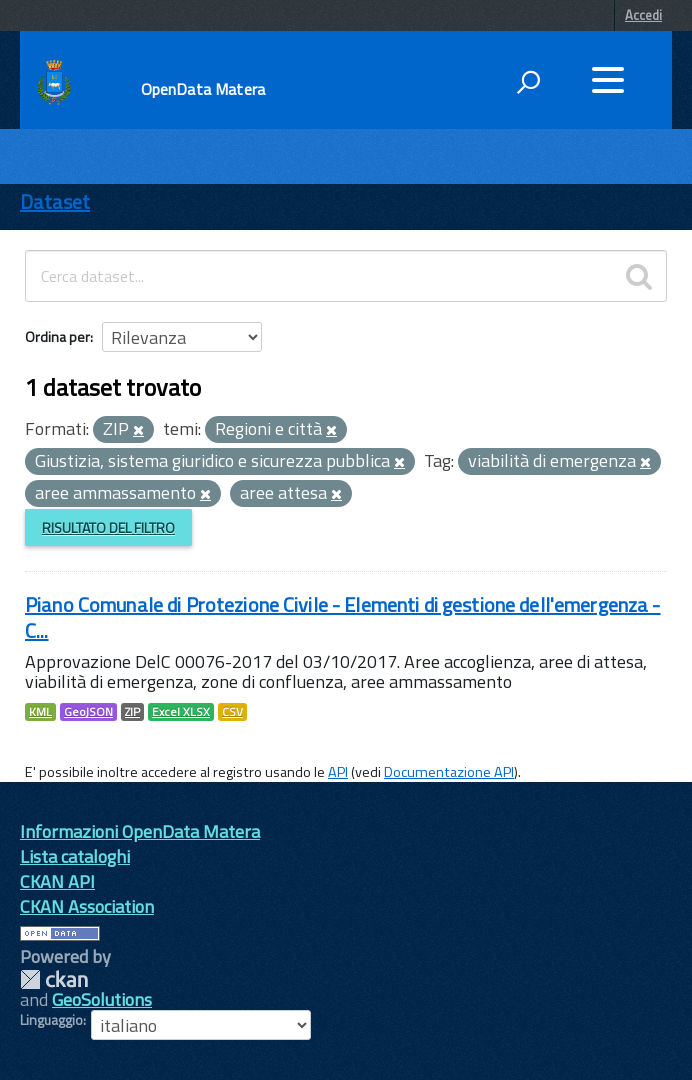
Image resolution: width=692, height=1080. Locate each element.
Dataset (55, 201)
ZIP (132, 712)
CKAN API (57, 881)
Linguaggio (51, 1020)
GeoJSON (88, 712)
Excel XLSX (181, 712)
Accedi (643, 15)
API (338, 772)
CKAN (54, 979)
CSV (232, 712)
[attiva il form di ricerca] (528, 82)
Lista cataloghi (75, 856)
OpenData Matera (203, 89)
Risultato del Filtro (108, 527)
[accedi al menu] (608, 80)
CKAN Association (87, 906)
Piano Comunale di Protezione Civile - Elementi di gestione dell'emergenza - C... (343, 617)
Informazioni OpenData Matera (140, 831)
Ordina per (57, 336)
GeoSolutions (102, 999)
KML (40, 712)
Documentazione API (449, 772)
